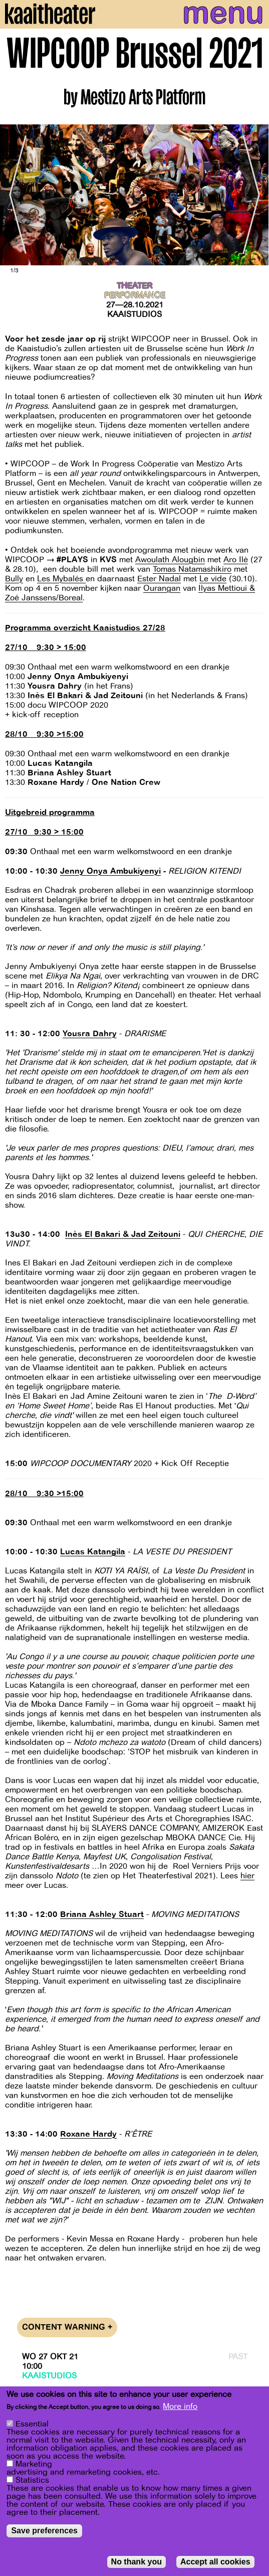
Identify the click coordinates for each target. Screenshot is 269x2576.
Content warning (67, 2327)
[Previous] (15, 195)
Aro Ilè (235, 560)
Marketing (34, 2464)
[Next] (254, 195)
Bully (14, 579)
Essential (32, 2424)
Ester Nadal (159, 579)
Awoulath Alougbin (170, 560)
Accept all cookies (215, 2561)
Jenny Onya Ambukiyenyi (110, 871)
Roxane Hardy (88, 2134)
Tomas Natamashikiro (192, 569)
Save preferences (44, 2530)
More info (180, 2406)
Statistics (32, 2480)
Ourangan (161, 588)
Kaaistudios (134, 314)
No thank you (136, 2561)
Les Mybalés (61, 579)
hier (247, 1876)
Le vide (212, 579)
